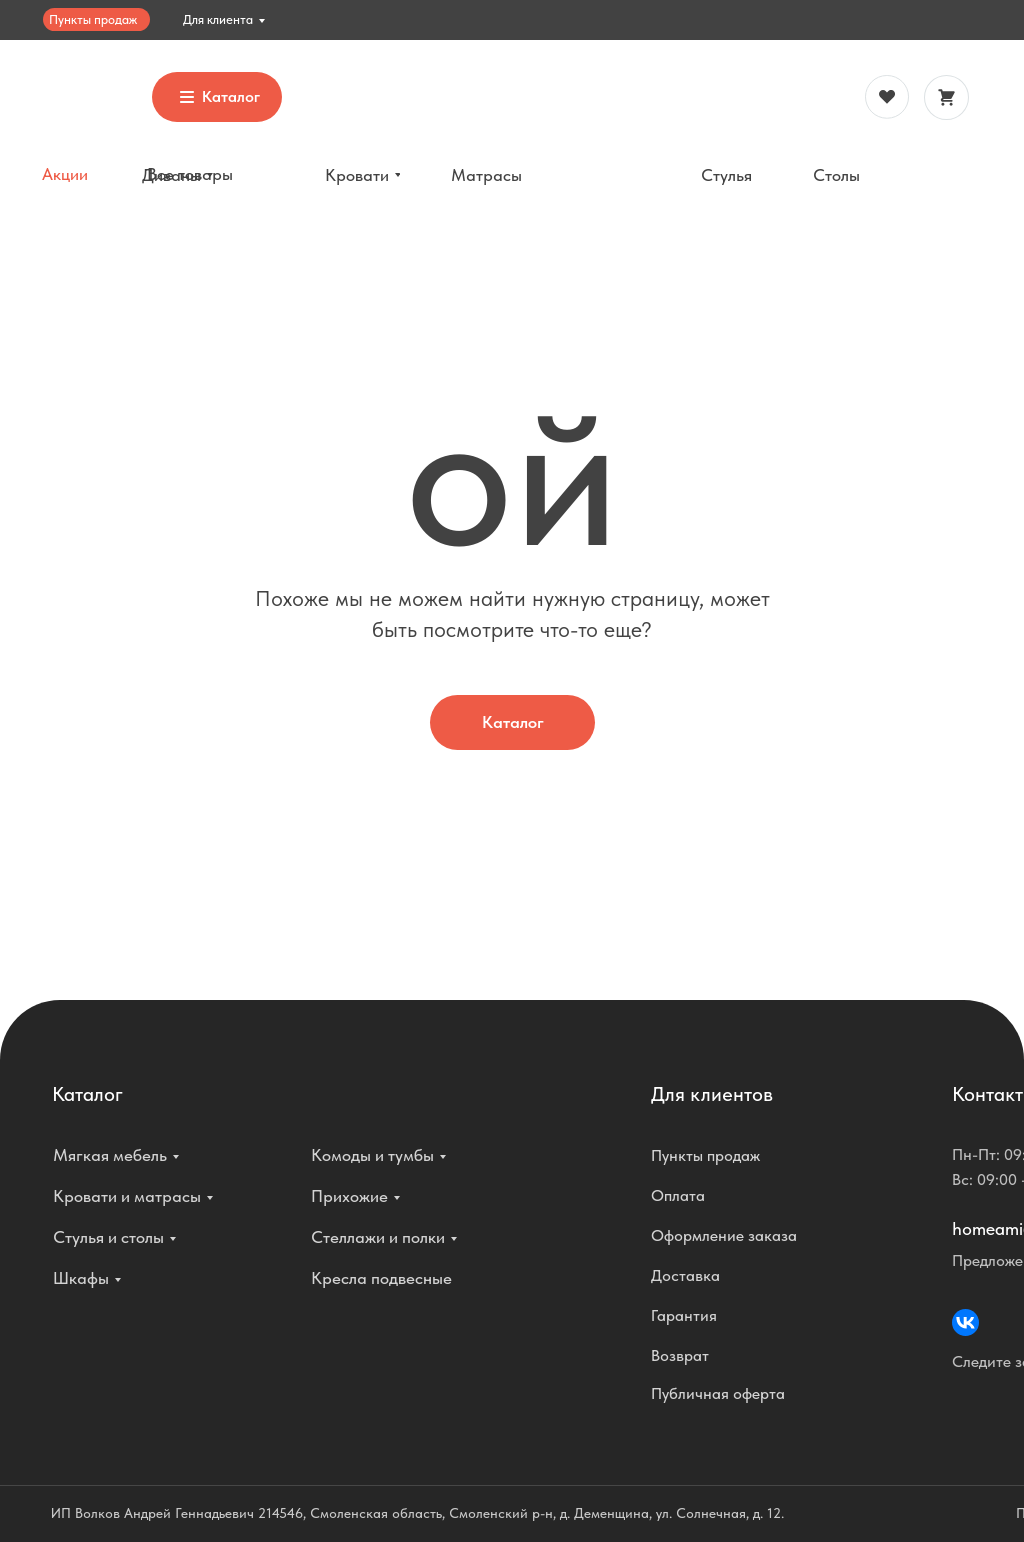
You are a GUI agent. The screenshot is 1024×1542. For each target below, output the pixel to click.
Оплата (678, 1195)
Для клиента (218, 19)
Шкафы (81, 1278)
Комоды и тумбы (372, 1155)
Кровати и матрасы (127, 1196)
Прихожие (349, 1196)
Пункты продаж (93, 19)
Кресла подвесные (381, 1278)
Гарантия (684, 1315)
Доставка (685, 1275)
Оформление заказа (724, 1235)
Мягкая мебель (110, 1155)
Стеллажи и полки (378, 1237)
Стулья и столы (108, 1237)
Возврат (680, 1355)
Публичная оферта (718, 1393)
